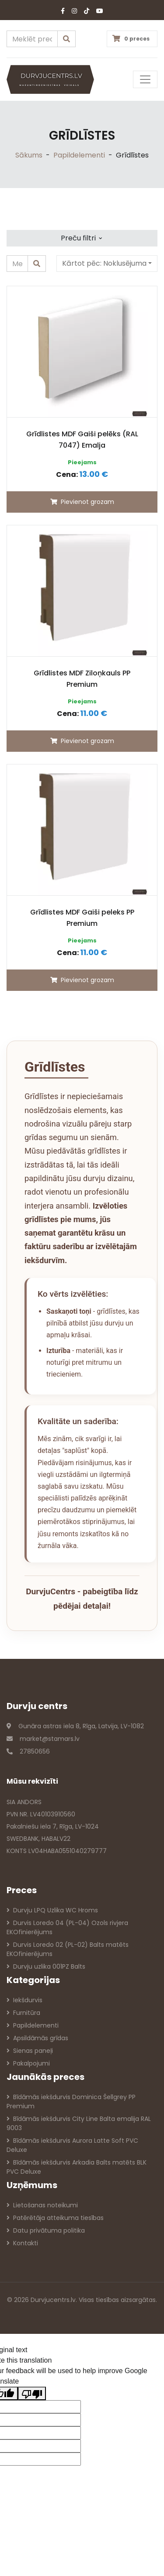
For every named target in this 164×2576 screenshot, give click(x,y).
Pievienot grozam (82, 501)
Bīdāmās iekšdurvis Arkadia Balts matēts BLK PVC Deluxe (77, 2167)
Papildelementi (79, 155)
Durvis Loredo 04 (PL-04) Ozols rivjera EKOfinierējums (67, 1927)
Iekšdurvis (24, 2000)
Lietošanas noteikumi (42, 2205)
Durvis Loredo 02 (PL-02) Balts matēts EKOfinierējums (68, 1949)
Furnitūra (23, 2012)
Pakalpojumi (28, 2063)
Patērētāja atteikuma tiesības (55, 2217)
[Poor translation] (32, 2393)
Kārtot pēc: (104, 263)
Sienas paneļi (30, 2050)
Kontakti (22, 2243)
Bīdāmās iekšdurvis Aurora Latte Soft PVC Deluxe (72, 2145)
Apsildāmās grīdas (37, 2038)
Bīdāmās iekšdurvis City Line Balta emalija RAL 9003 (79, 2123)
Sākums (28, 155)
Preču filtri (82, 237)
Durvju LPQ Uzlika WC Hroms (52, 1910)
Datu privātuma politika (46, 2230)
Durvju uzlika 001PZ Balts (46, 1966)
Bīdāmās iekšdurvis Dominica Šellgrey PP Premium (71, 2101)
